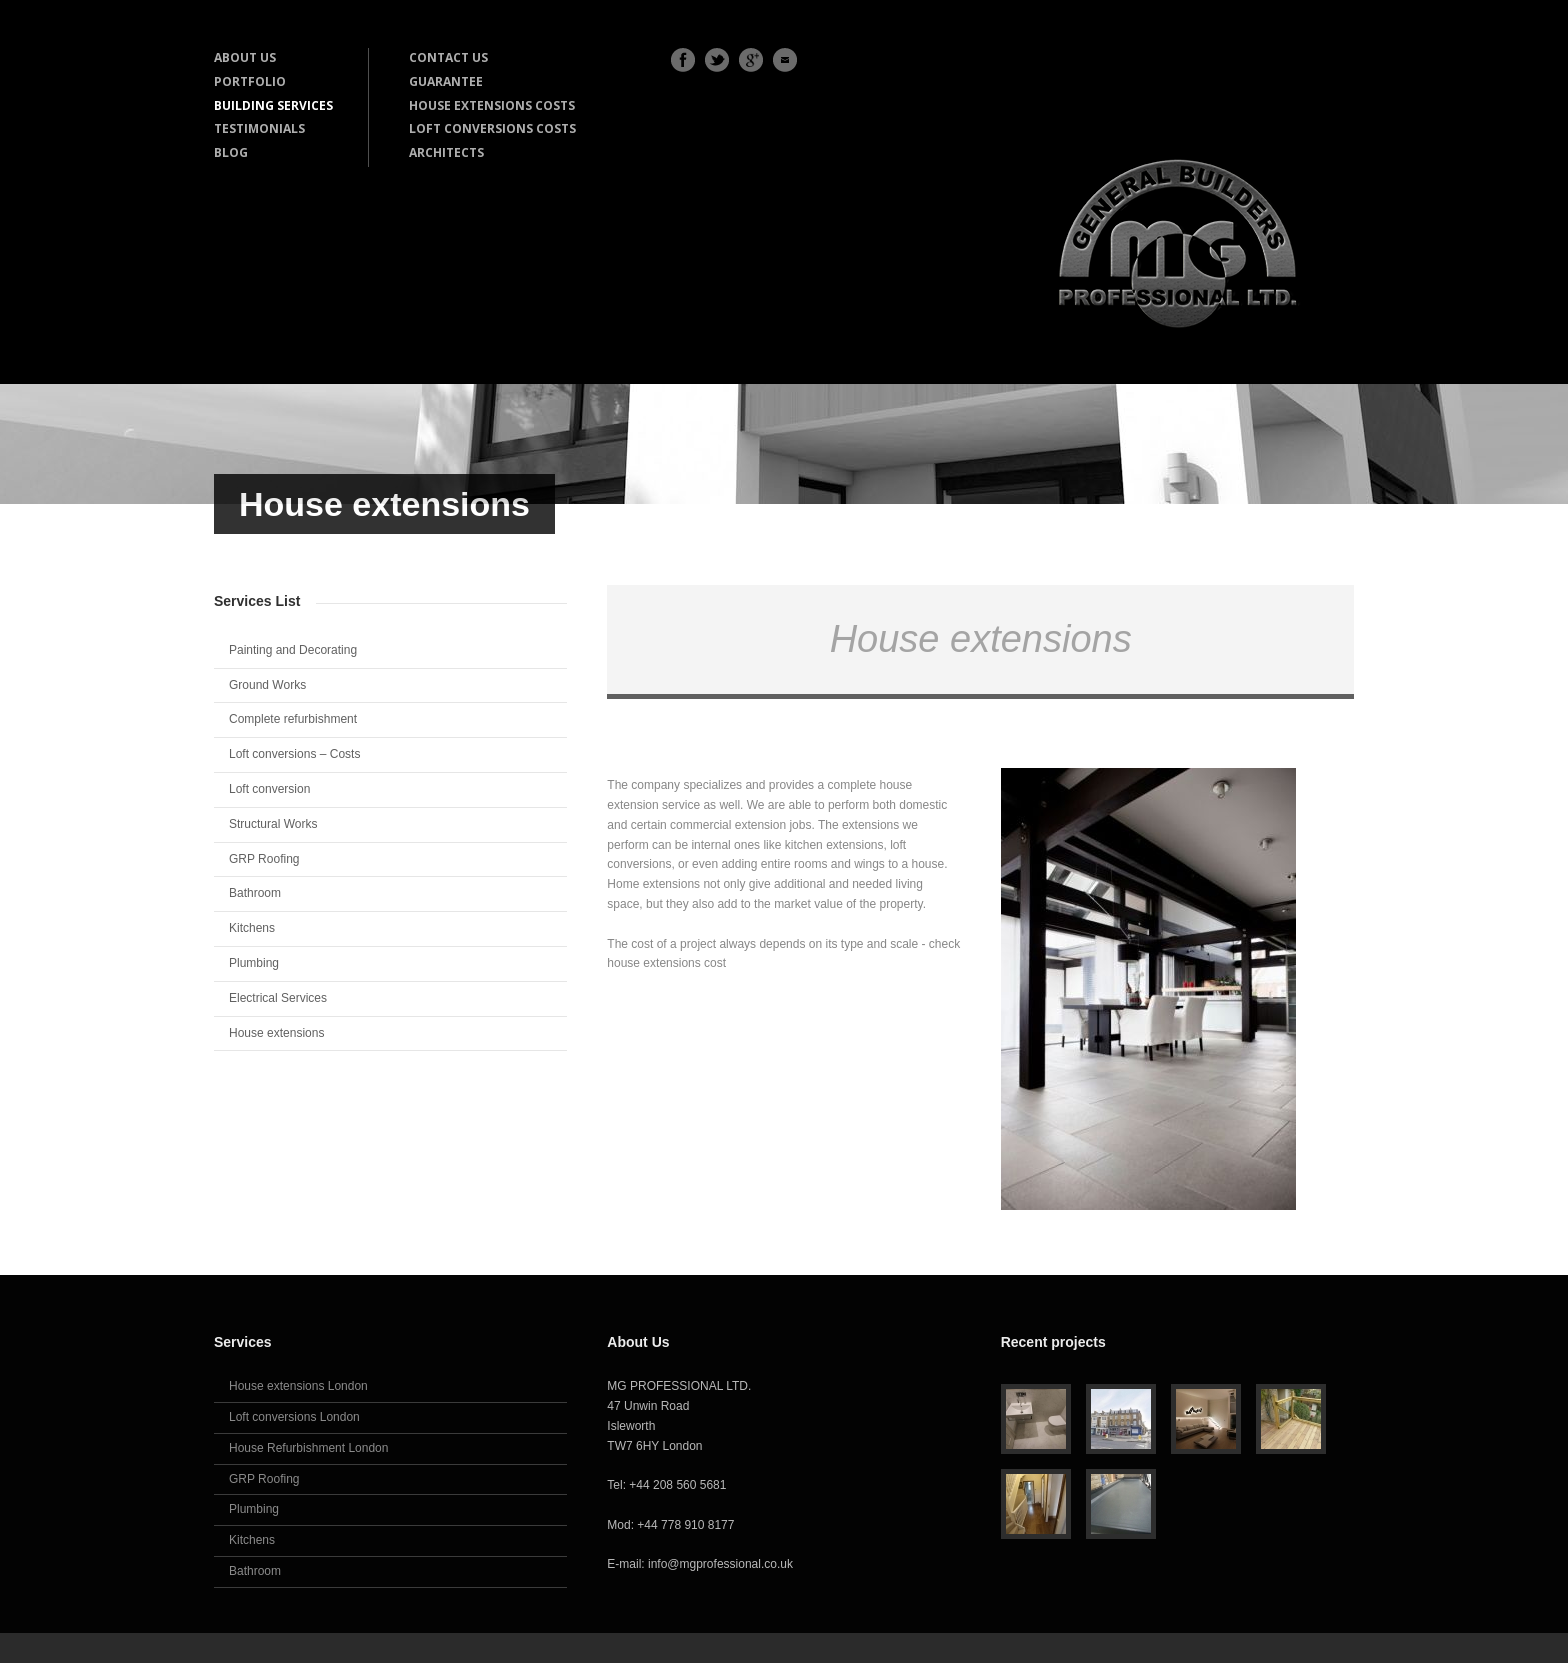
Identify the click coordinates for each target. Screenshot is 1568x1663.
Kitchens (252, 928)
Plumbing (254, 963)
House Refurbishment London (308, 1448)
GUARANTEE (446, 81)
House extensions (276, 1033)
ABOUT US (245, 57)
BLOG (231, 152)
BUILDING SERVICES (273, 105)
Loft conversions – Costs (294, 754)
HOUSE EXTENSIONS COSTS (492, 105)
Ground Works (267, 685)
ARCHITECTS (446, 152)
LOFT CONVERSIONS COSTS (492, 128)
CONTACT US (448, 57)
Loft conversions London (294, 1417)
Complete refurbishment (293, 719)
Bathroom (255, 893)
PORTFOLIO (250, 81)
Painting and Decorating (293, 650)
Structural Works (273, 824)
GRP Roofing (264, 859)
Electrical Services (278, 998)
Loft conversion (269, 789)
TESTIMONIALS (259, 128)
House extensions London (298, 1386)
